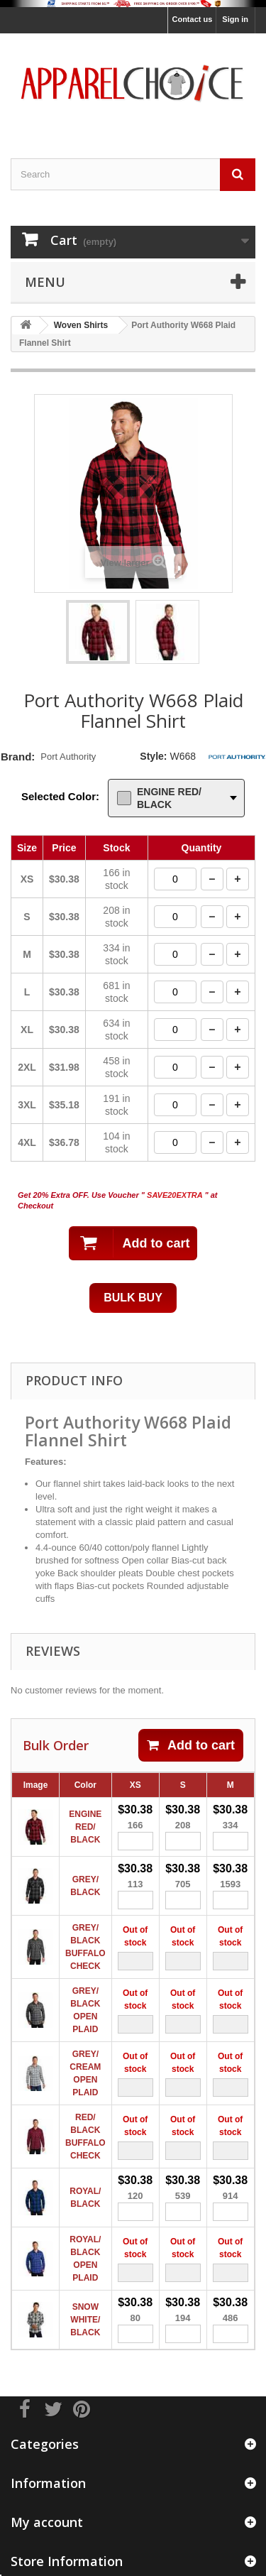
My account (47, 2522)
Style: (153, 756)
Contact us (192, 19)
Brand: (18, 757)
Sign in (235, 19)
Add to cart (191, 1745)
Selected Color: (60, 796)
